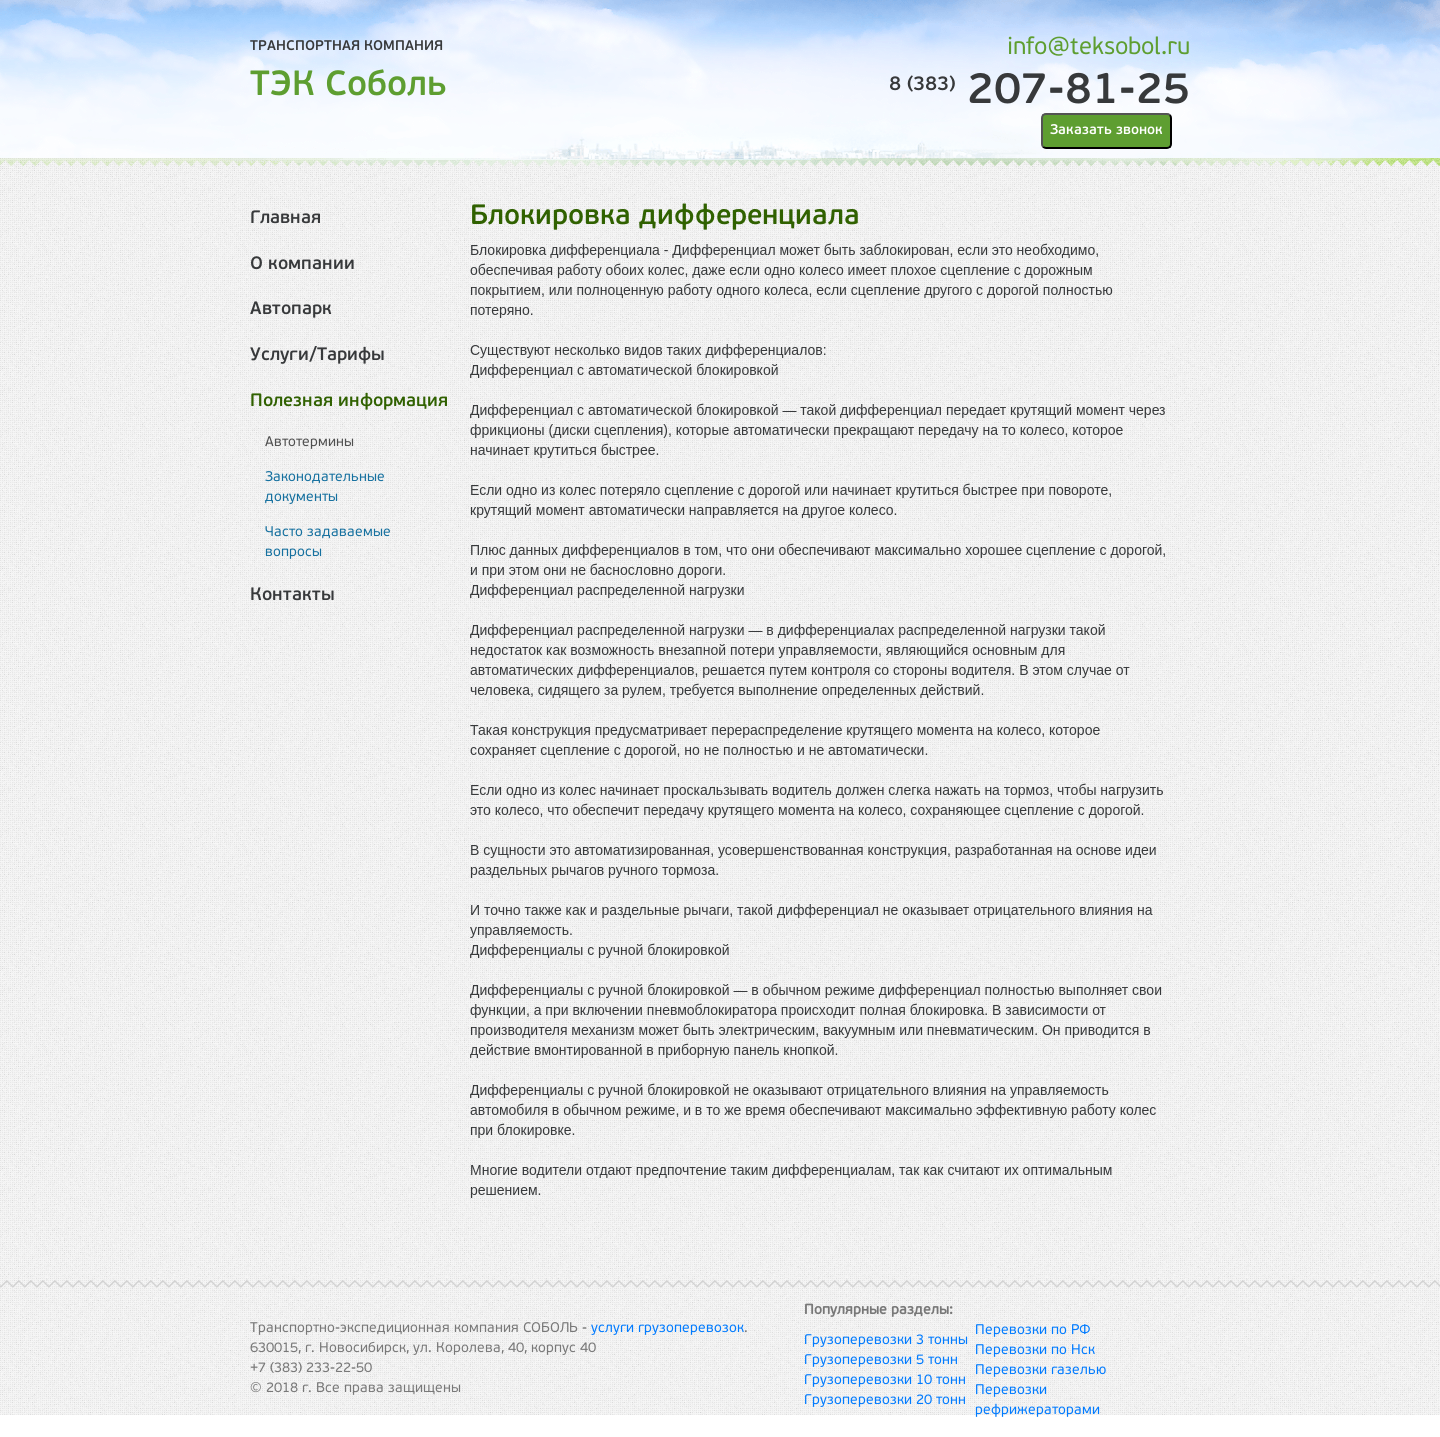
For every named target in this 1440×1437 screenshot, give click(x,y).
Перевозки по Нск (1035, 1350)
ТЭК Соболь (348, 86)
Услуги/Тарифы (317, 355)
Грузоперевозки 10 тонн (885, 1380)
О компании (302, 264)
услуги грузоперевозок (667, 1328)
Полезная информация (349, 401)
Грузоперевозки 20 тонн (885, 1400)
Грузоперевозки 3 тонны (886, 1340)
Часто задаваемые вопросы (328, 542)
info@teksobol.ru (1098, 48)
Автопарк (291, 309)
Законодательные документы (325, 487)
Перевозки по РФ (1033, 1330)
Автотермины (309, 442)
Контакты (292, 595)
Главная (285, 218)
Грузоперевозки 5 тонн (881, 1360)
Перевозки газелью (1040, 1370)
